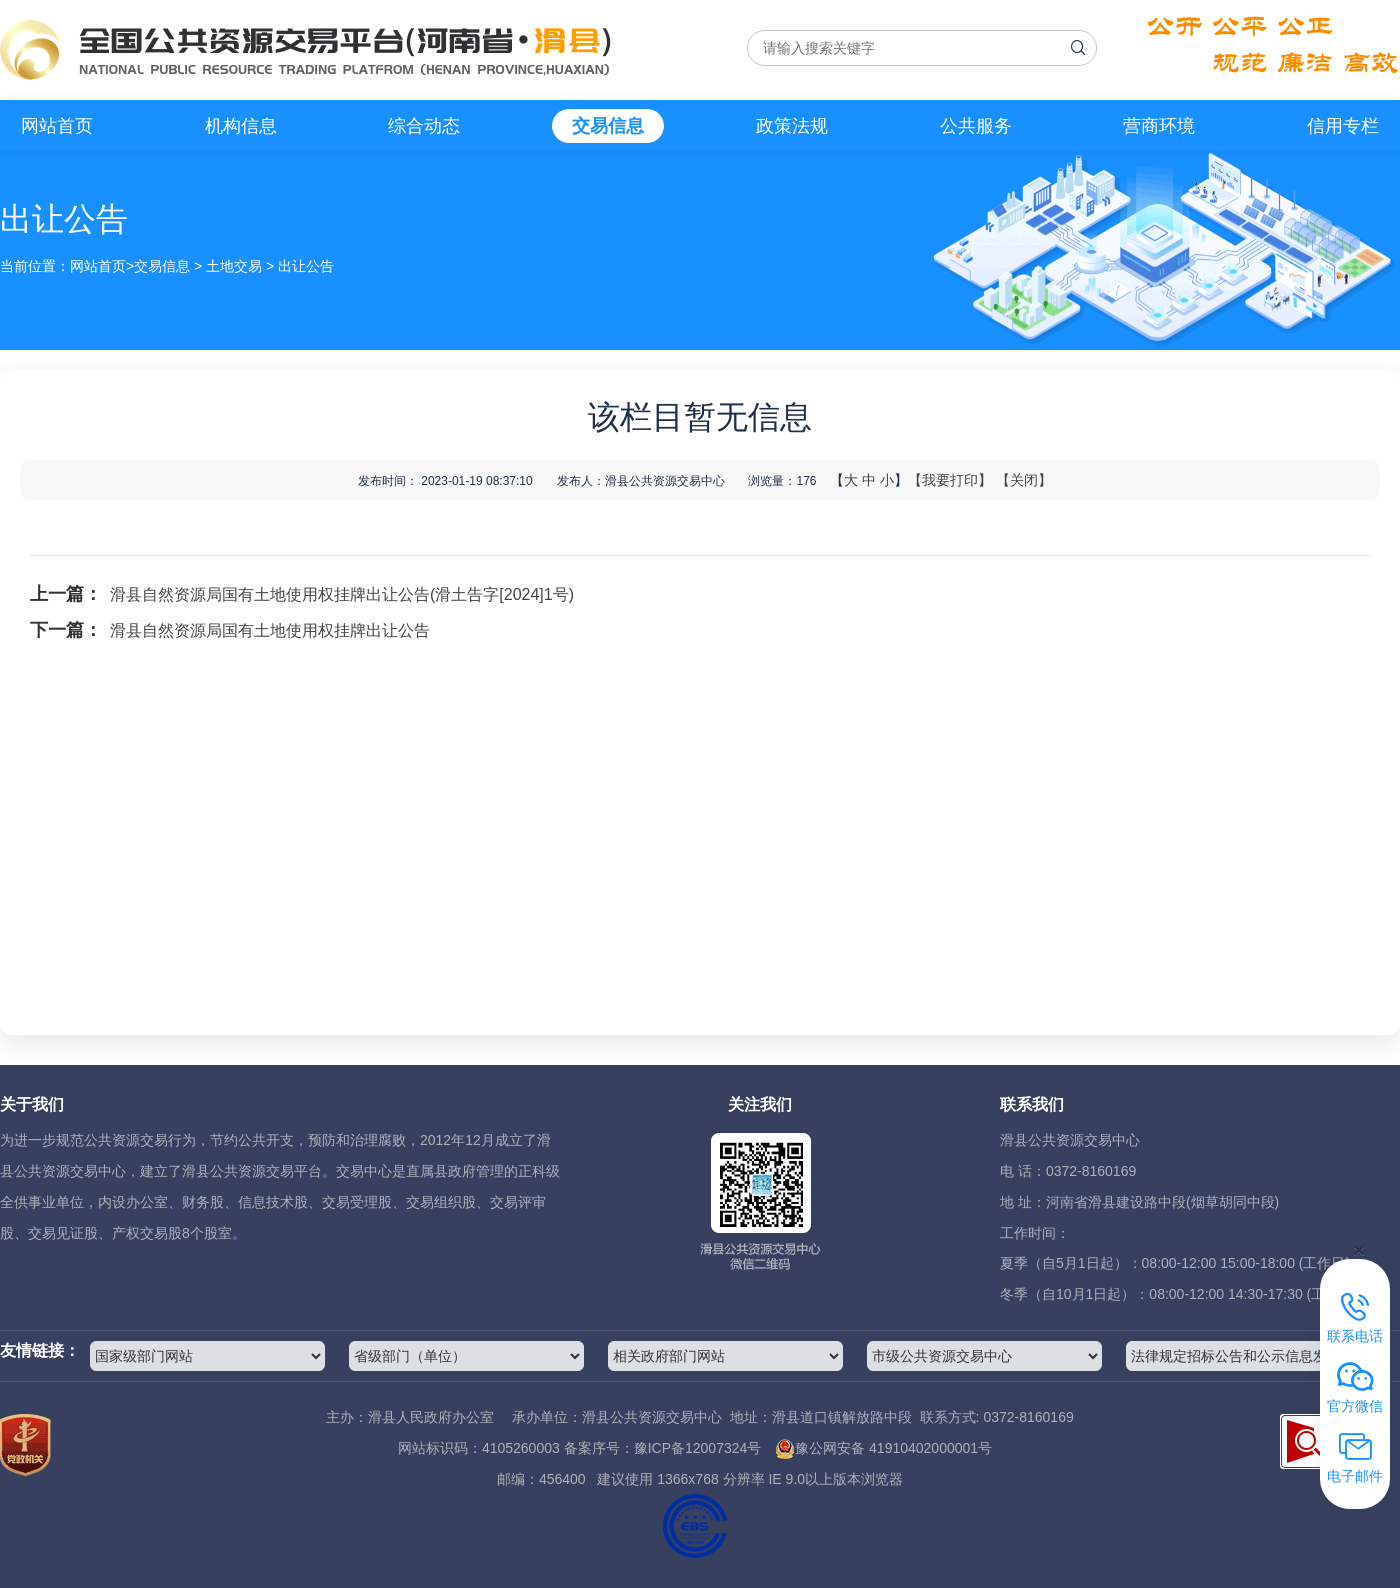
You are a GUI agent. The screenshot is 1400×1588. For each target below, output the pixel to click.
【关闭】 (1024, 480)
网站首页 (57, 126)
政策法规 (792, 126)
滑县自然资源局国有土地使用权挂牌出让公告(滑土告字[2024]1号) (342, 594)
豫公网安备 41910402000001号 (883, 1448)
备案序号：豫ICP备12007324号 (663, 1448)
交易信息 (608, 126)
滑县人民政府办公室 (431, 1417)
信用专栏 (1343, 126)
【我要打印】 (950, 480)
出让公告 (306, 266)
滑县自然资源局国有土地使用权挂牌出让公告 (270, 630)
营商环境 (1159, 126)
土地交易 (234, 266)
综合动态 (424, 126)
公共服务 (976, 126)
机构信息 (241, 126)
